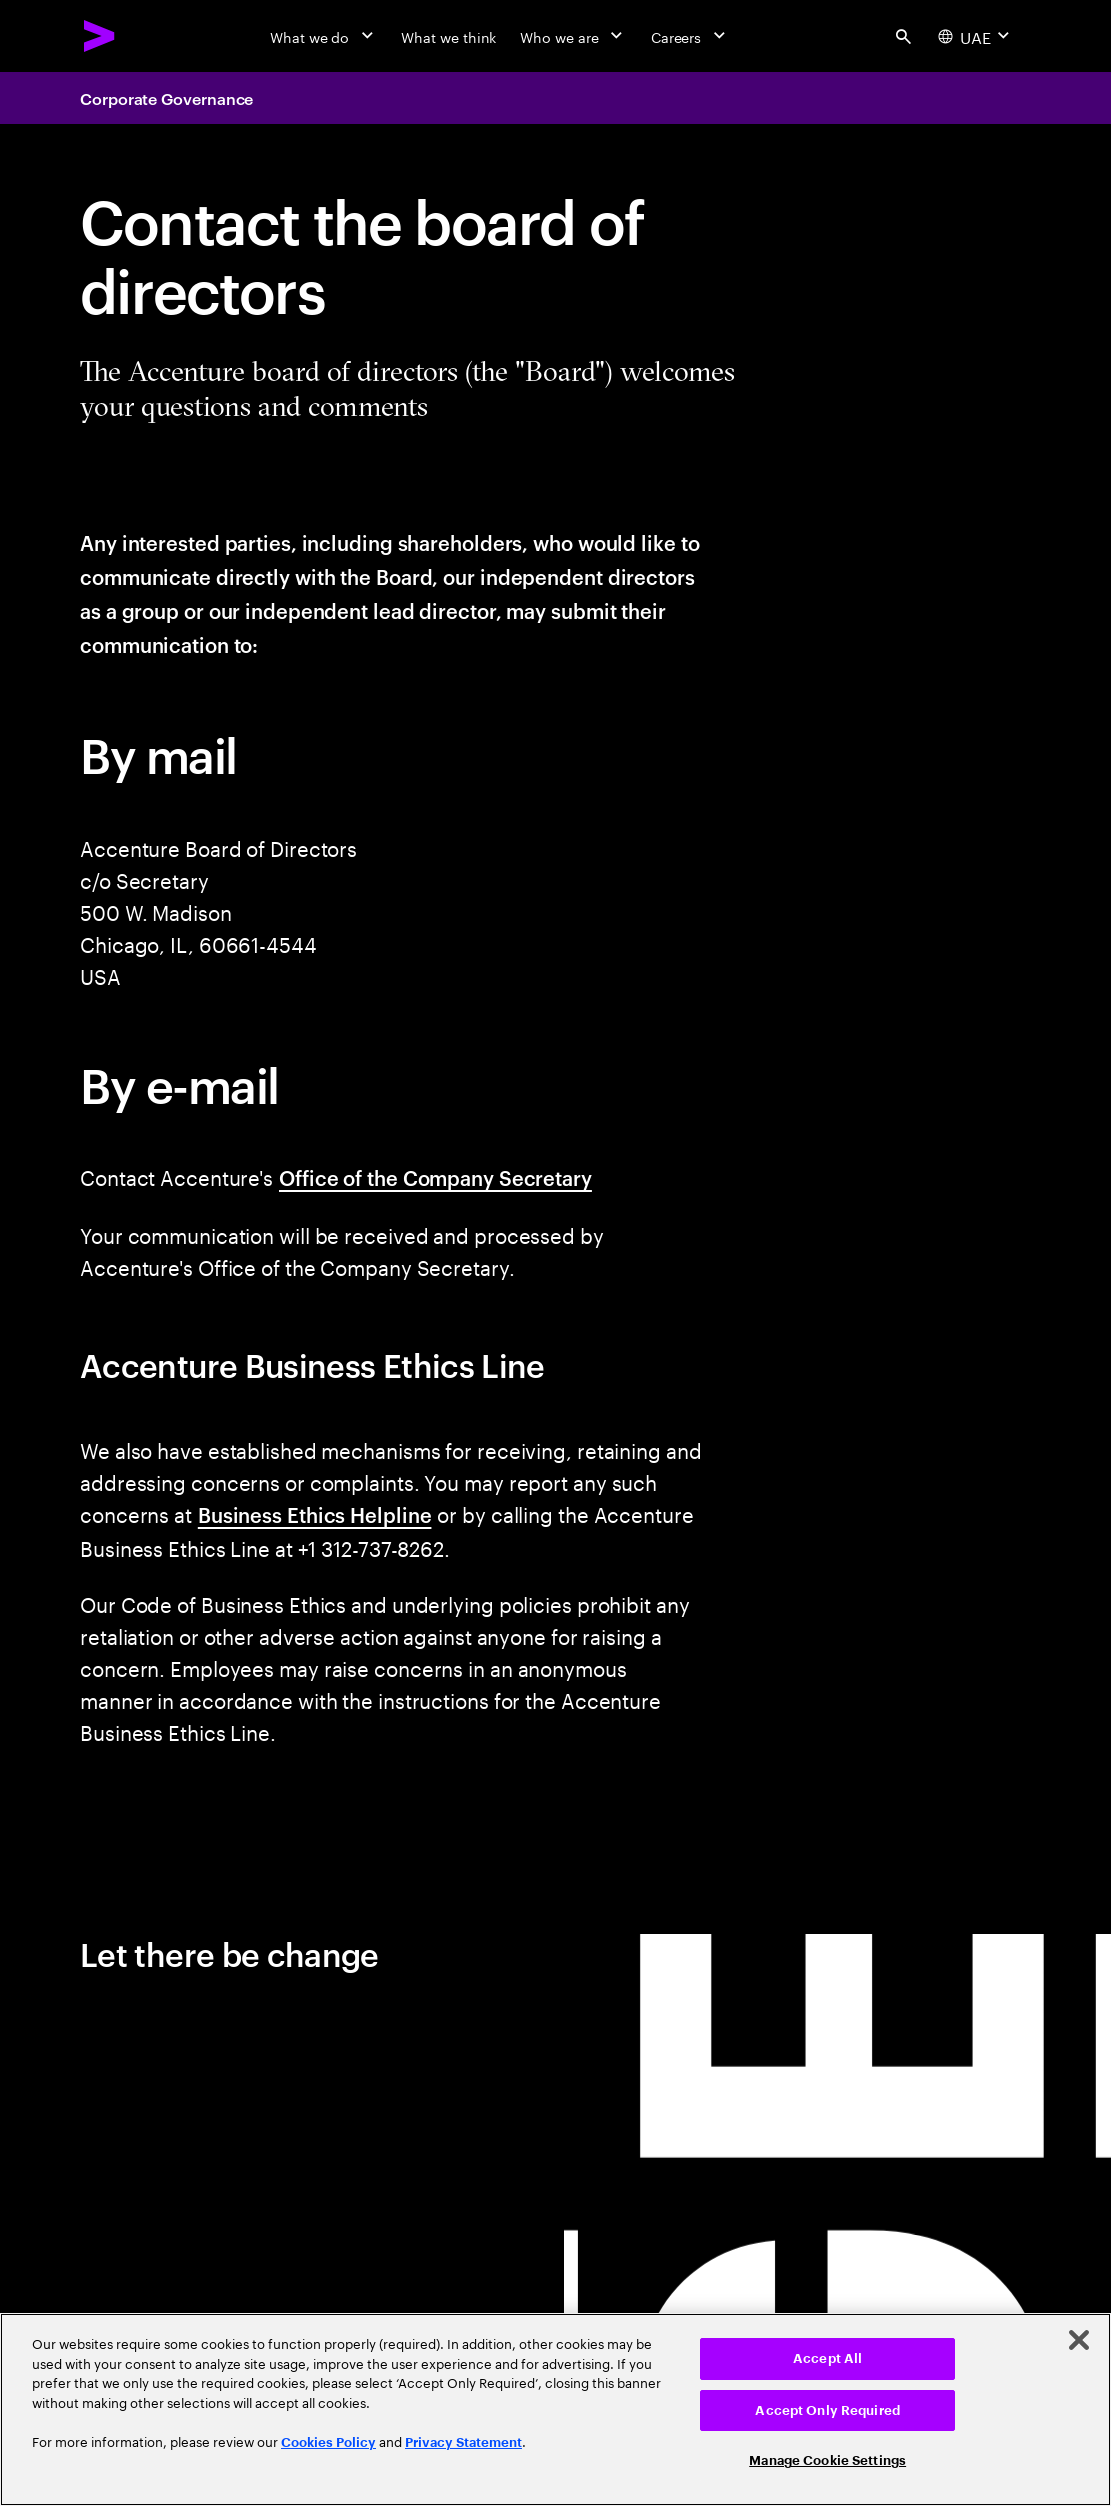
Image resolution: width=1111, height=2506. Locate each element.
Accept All (827, 2358)
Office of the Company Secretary (435, 1177)
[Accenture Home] (100, 36)
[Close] (1079, 2340)
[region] (555, 2409)
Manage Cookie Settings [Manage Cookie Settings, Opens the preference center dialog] (827, 2460)
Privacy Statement (463, 2442)
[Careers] (690, 36)
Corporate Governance (166, 98)
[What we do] (323, 36)
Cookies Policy (328, 2442)
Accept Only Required (827, 2410)
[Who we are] (573, 36)
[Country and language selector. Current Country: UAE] (976, 36)
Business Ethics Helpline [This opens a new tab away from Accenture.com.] (315, 1514)
